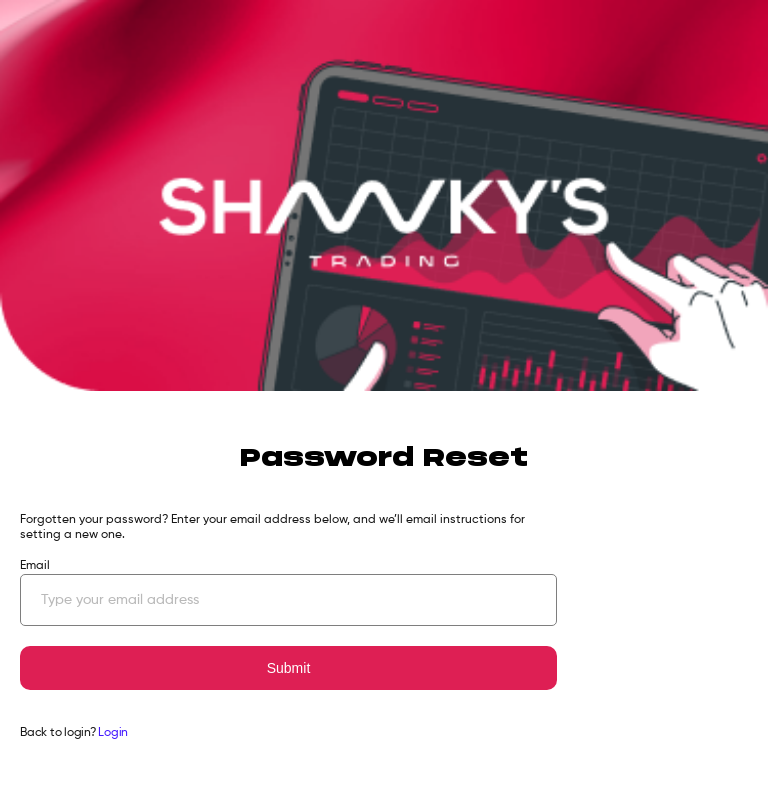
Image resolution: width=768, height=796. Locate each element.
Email (35, 566)
